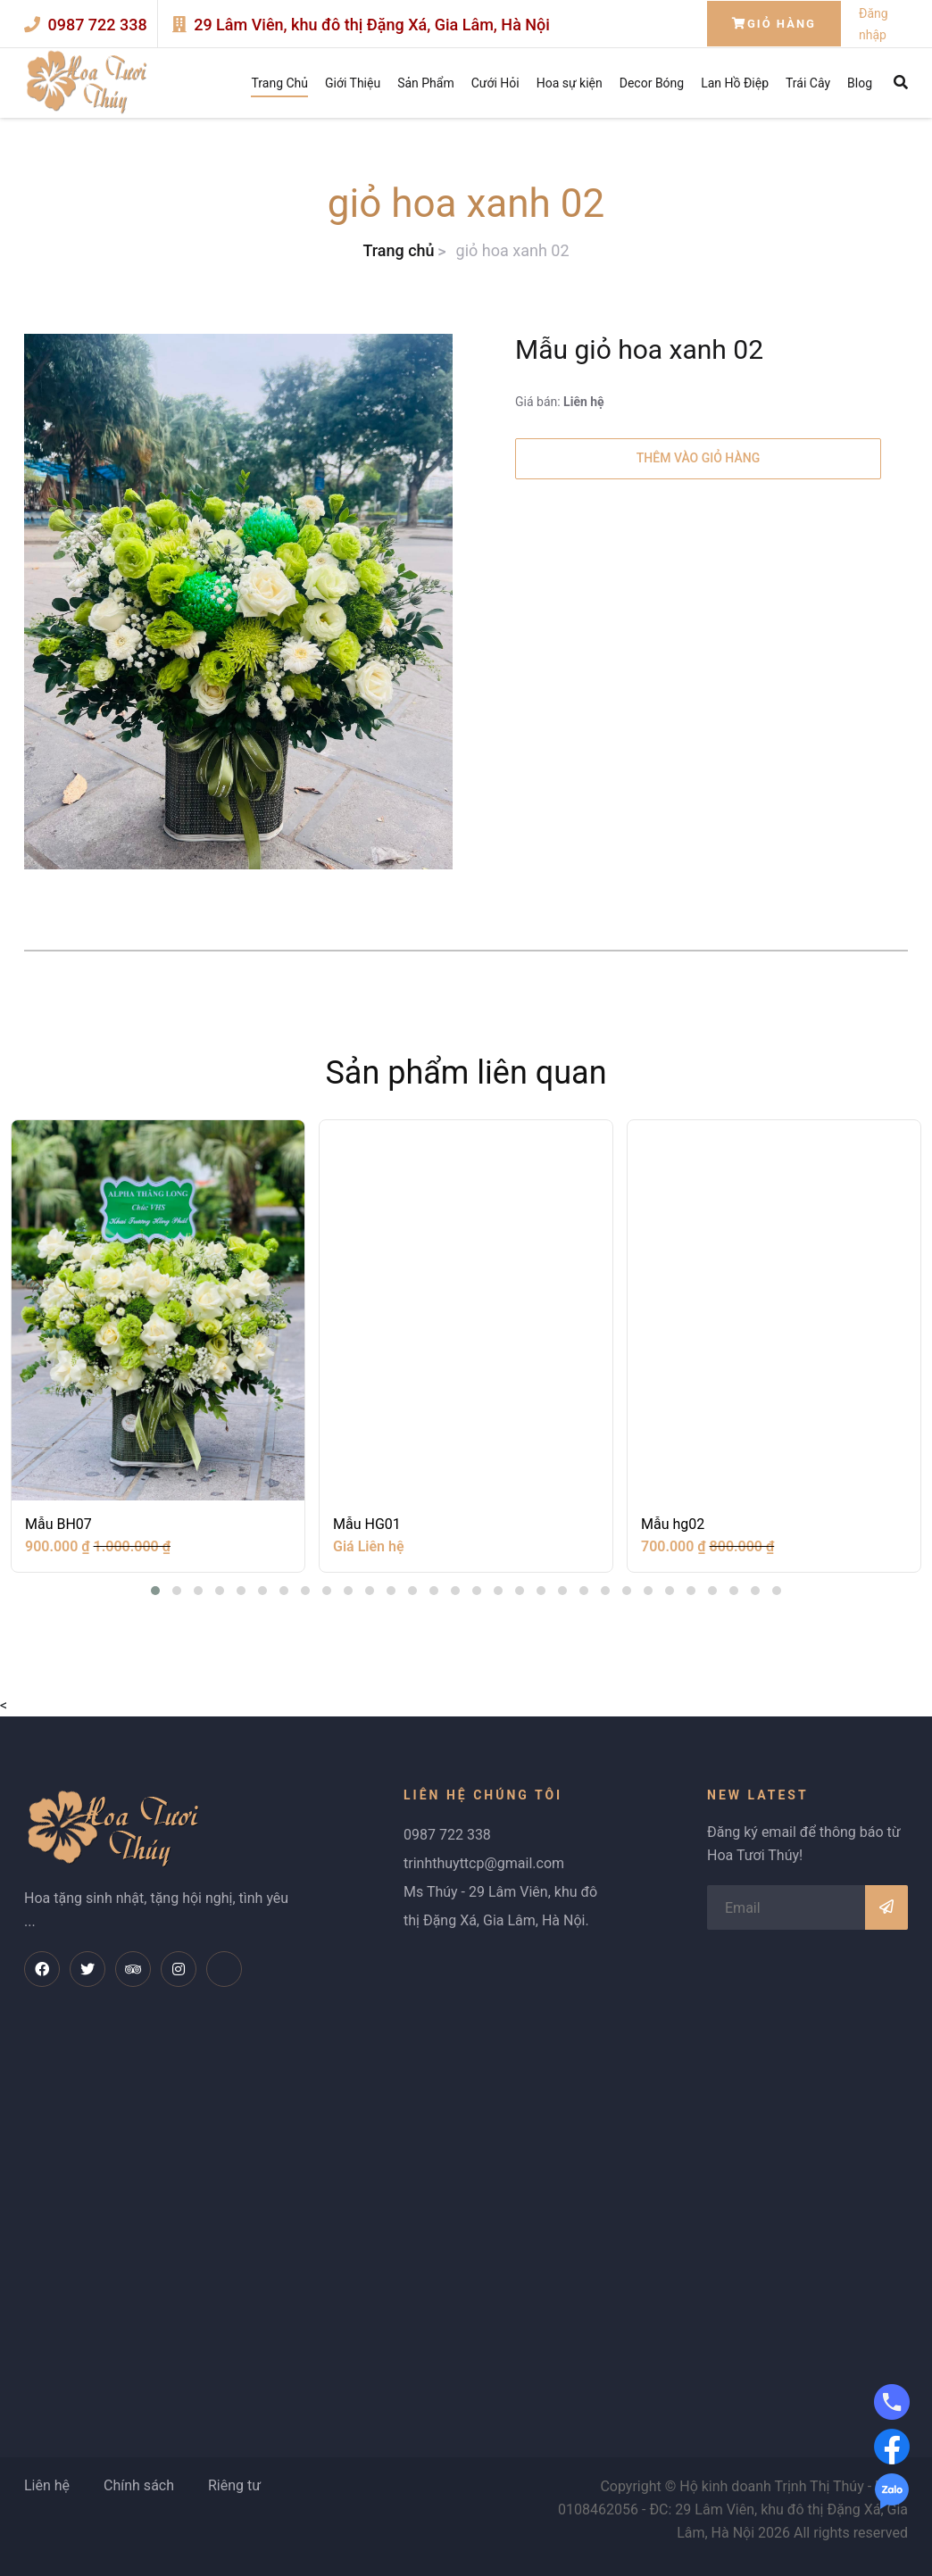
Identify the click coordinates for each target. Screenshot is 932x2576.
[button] (155, 1591)
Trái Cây (808, 83)
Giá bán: (559, 402)
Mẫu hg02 (672, 1524)
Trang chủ (398, 250)
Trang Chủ (279, 83)
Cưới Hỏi (495, 83)
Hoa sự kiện (570, 83)
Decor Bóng (652, 83)
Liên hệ (47, 2485)
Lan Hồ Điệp (735, 83)
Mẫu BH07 (58, 1524)
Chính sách (139, 2485)
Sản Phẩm (425, 83)
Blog (859, 83)
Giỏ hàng (774, 23)
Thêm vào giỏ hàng (698, 458)
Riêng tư (234, 2485)
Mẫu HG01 (367, 1524)
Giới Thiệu (352, 83)
